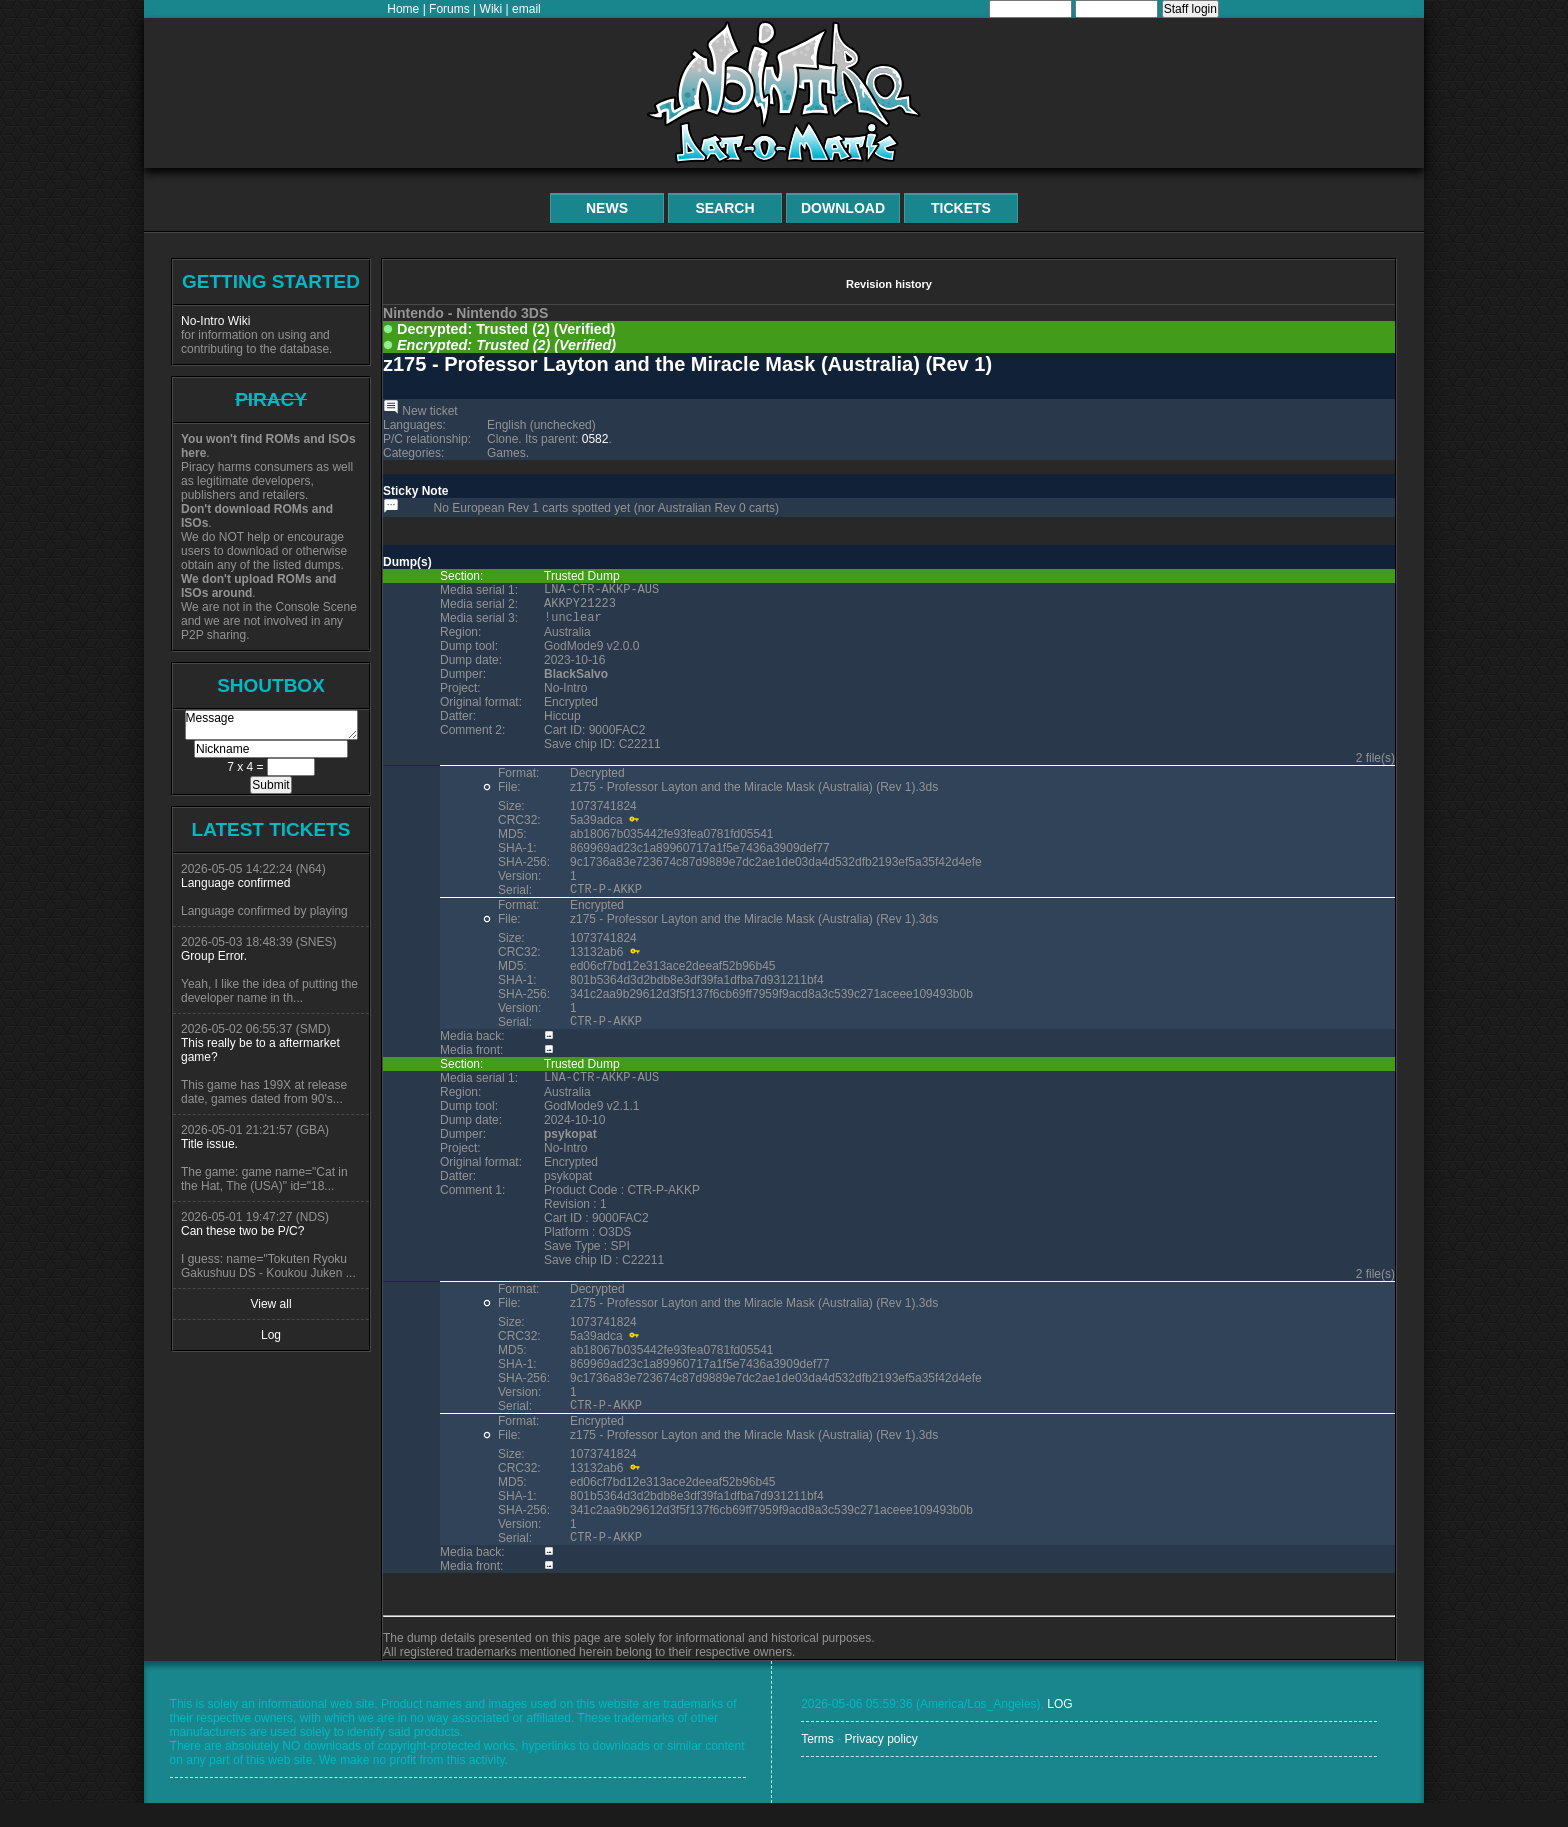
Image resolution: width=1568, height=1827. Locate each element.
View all (270, 1304)
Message (271, 725)
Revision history (889, 284)
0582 (595, 439)
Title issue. (209, 1144)
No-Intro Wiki (215, 321)
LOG (1059, 1728)
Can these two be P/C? (242, 1231)
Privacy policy (880, 1763)
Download (843, 208)
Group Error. (214, 956)
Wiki (491, 9)
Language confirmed (235, 883)
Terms (817, 1763)
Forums (449, 9)
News (607, 208)
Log (271, 1335)
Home (403, 9)
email (526, 9)
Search (724, 208)
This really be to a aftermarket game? (260, 1050)
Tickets (961, 208)
